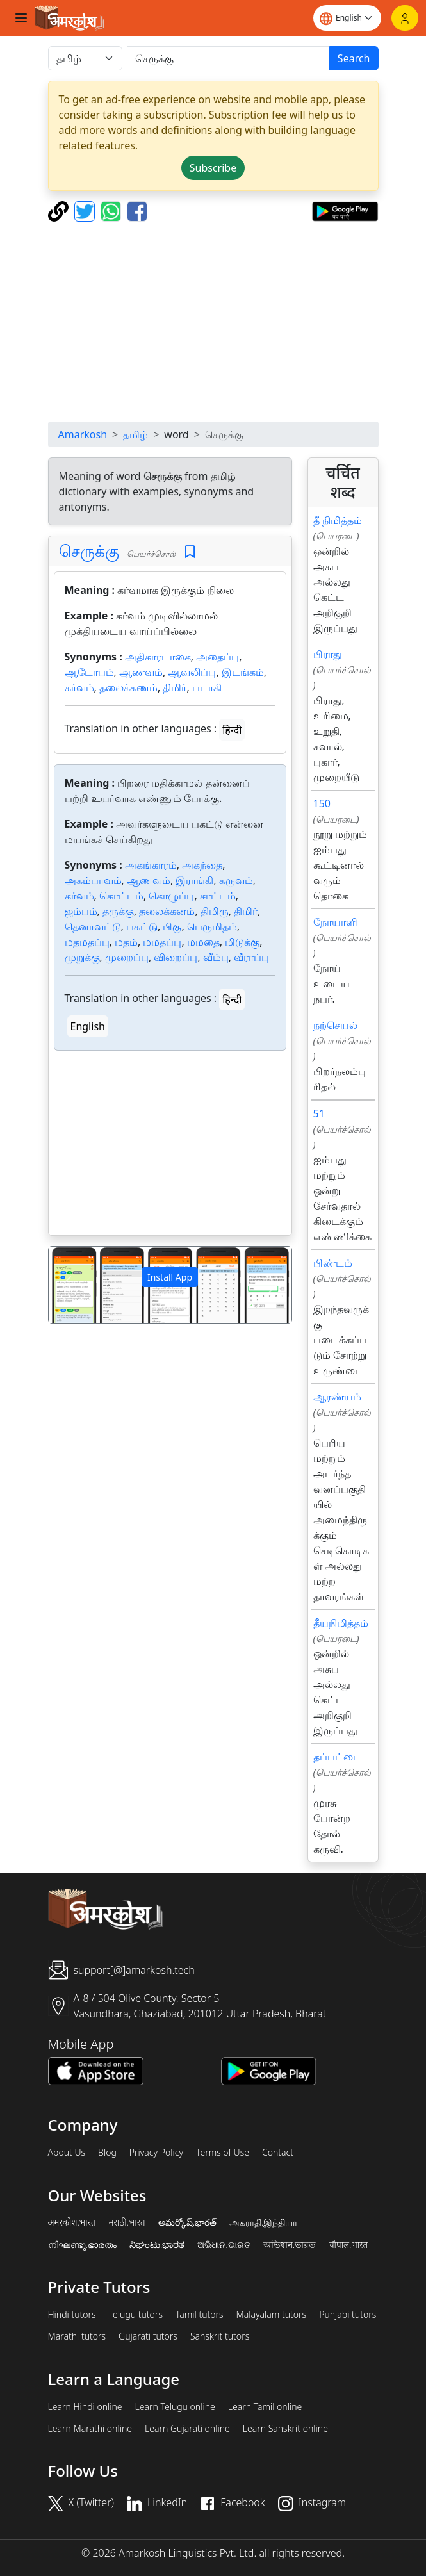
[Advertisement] (213, 321)
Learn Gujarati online (187, 2428)
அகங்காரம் (151, 865)
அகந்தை (202, 865)
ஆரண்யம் (337, 1397)
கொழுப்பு (171, 896)
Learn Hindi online (85, 2406)
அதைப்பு (217, 657)
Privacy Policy (156, 2152)
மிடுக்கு (242, 942)
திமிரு (215, 911)
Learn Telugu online (175, 2406)
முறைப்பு (127, 957)
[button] (67, 1285)
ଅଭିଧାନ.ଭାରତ (223, 2244)
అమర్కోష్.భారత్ (187, 2222)
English (87, 1026)
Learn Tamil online (265, 2406)
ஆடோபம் (89, 672)
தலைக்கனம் (167, 911)
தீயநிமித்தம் (340, 1623)
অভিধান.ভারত (289, 2244)
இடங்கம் (243, 672)
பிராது (327, 654)
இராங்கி (194, 880)
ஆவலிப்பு (192, 672)
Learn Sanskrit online (285, 2428)
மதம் (126, 942)
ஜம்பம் (81, 911)
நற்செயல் (335, 1025)
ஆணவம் (141, 672)
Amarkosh (83, 434)
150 (322, 803)
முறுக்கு (82, 957)
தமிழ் (135, 434)
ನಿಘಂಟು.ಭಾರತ (156, 2244)
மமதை (203, 942)
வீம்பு (216, 957)
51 (319, 1113)
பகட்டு (142, 926)
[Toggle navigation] (21, 18)
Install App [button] (169, 1277)
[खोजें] (228, 58)
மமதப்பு (162, 942)
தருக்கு (118, 911)
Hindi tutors (72, 2314)
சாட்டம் (218, 896)
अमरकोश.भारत (72, 2222)
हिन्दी (232, 730)
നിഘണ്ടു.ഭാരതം (82, 2244)
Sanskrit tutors (219, 2336)
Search (354, 58)
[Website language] (347, 18)
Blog (107, 2152)
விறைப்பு (175, 957)
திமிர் (174, 687)
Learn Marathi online (90, 2428)
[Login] (404, 18)
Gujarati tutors (148, 2336)
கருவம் (236, 880)
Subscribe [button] (213, 168)
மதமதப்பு (87, 942)
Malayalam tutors (271, 2314)
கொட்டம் (121, 896)
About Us (67, 2152)
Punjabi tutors (347, 2314)
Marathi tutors (77, 2336)
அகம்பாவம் (93, 880)
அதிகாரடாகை (158, 657)
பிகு (172, 926)
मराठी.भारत (127, 2222)
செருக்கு (89, 550)
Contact (277, 2152)
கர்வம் (79, 687)
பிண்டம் (332, 1263)
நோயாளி (335, 922)
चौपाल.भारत (348, 2244)
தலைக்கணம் (128, 687)
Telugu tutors (136, 2314)
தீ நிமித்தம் (337, 520)
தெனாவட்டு (93, 926)
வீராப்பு (251, 957)
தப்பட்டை (337, 1757)
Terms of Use (222, 2152)
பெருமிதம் (212, 926)
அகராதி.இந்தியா (263, 2222)
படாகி (207, 687)
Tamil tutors (200, 2314)
